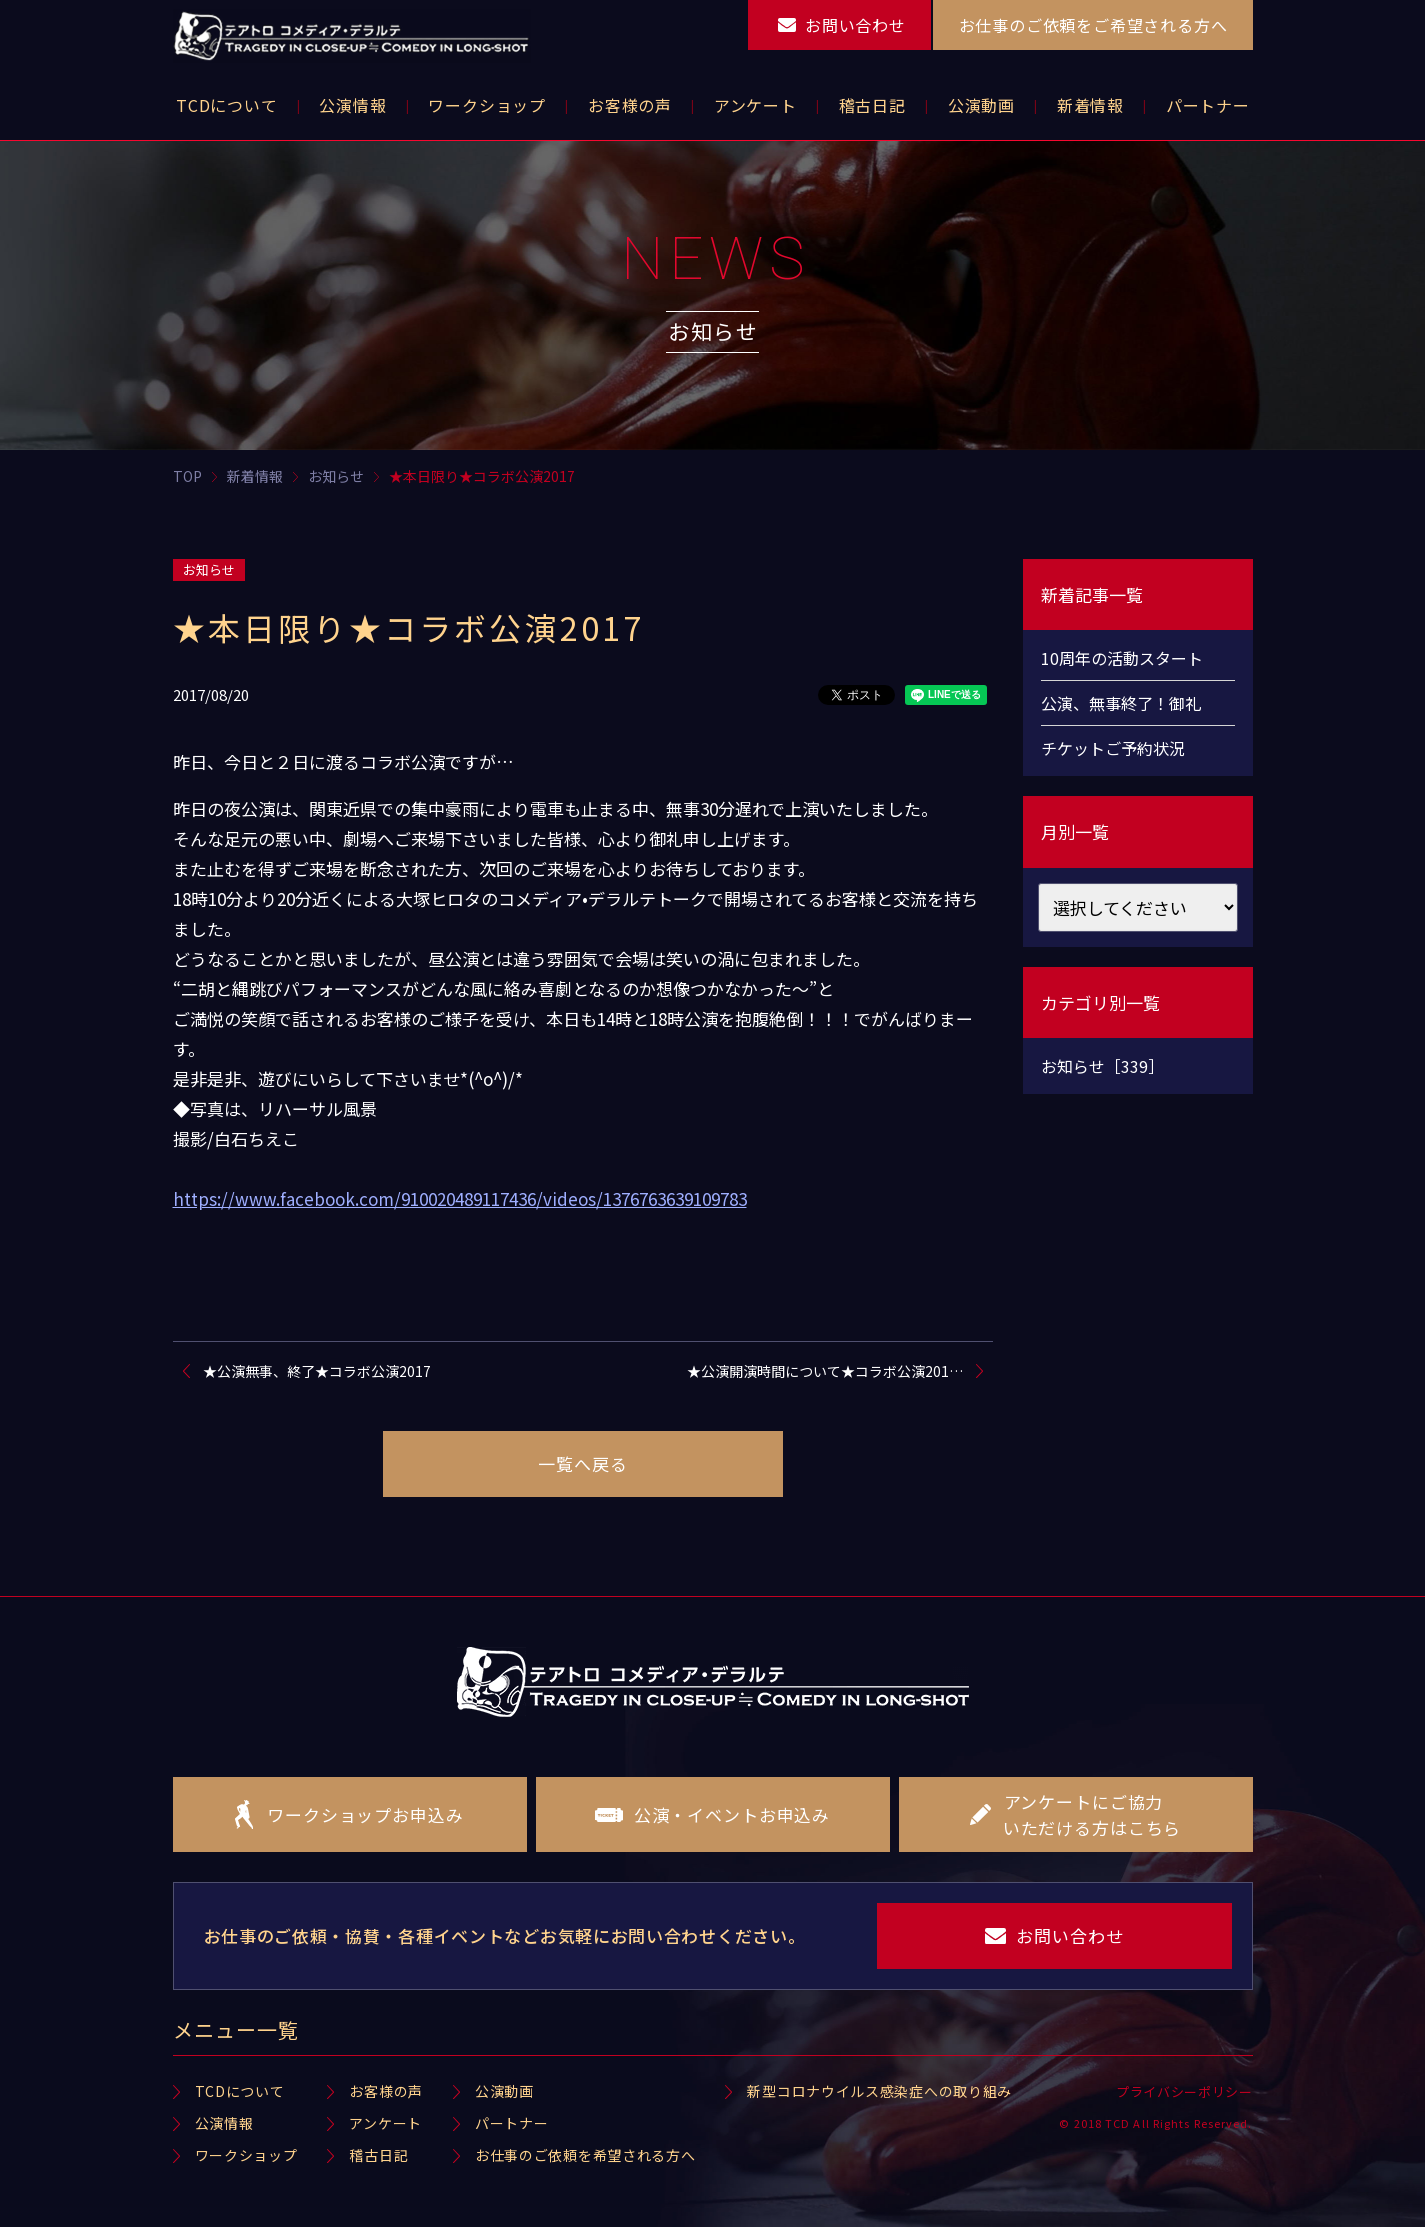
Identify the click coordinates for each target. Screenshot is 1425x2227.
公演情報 (224, 2123)
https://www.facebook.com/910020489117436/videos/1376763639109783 (460, 1198)
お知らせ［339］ (1102, 1066)
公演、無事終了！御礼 (1121, 703)
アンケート (385, 2123)
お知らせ (209, 569)
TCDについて (240, 2091)
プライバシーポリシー (1184, 2091)
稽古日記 (378, 2155)
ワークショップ (246, 2155)
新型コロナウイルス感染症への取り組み (879, 2091)
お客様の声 (386, 2091)
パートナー (512, 2123)
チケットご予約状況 (1113, 748)
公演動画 (504, 2091)
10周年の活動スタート (1122, 658)
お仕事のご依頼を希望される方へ (585, 2155)
